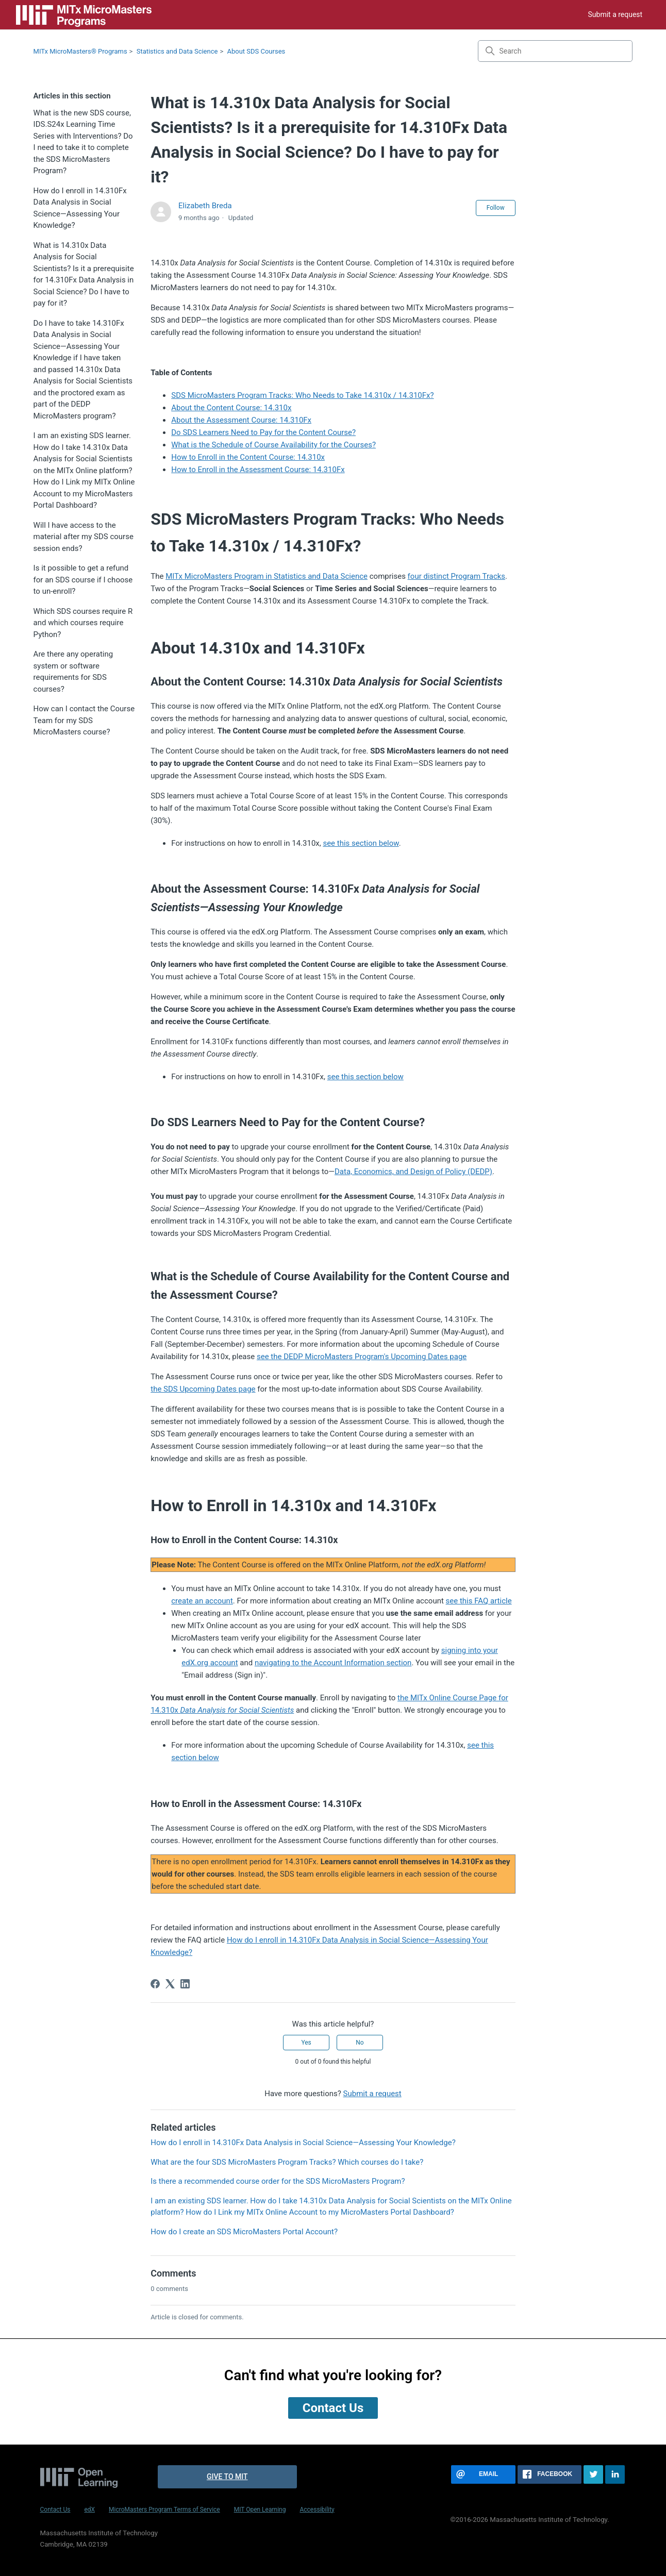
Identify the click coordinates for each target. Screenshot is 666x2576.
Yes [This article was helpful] (306, 2042)
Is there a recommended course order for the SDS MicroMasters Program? (278, 2181)
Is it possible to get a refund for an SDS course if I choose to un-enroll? (83, 579)
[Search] (555, 51)
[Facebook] (155, 1983)
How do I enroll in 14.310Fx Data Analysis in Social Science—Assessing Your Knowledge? (80, 208)
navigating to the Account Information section (333, 1662)
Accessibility (316, 2509)
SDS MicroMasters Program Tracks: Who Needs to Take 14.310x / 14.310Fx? (302, 395)
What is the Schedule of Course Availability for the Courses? (273, 444)
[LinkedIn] (185, 1983)
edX (89, 2509)
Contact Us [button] (333, 2408)
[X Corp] (170, 1983)
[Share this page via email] (483, 2474)
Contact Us (55, 2509)
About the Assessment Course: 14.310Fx (241, 420)
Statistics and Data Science (177, 51)
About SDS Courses (256, 51)
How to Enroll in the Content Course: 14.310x (248, 457)
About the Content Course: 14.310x (231, 407)
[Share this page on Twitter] (593, 2474)
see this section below (360, 843)
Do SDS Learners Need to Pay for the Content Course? (263, 432)
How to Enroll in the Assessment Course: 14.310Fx (257, 469)
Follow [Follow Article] (496, 207)
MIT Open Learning (260, 2509)
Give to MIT (227, 2476)
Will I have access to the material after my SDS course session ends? (84, 537)
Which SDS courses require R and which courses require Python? (83, 623)
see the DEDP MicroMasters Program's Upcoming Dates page (362, 1356)
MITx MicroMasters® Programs (80, 51)
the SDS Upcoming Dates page (203, 1389)
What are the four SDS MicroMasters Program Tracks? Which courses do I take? (287, 2162)
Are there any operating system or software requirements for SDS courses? (73, 671)
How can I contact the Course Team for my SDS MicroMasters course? (84, 720)
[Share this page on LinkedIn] (615, 2474)
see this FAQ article (479, 1600)
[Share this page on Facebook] (550, 2474)
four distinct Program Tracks (456, 576)
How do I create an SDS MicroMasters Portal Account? (244, 2231)
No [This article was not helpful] (359, 2042)
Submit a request (615, 14)
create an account (202, 1600)
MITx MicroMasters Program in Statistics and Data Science (266, 576)
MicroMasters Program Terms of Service (164, 2509)
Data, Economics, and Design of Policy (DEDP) (413, 1171)
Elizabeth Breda (205, 205)
